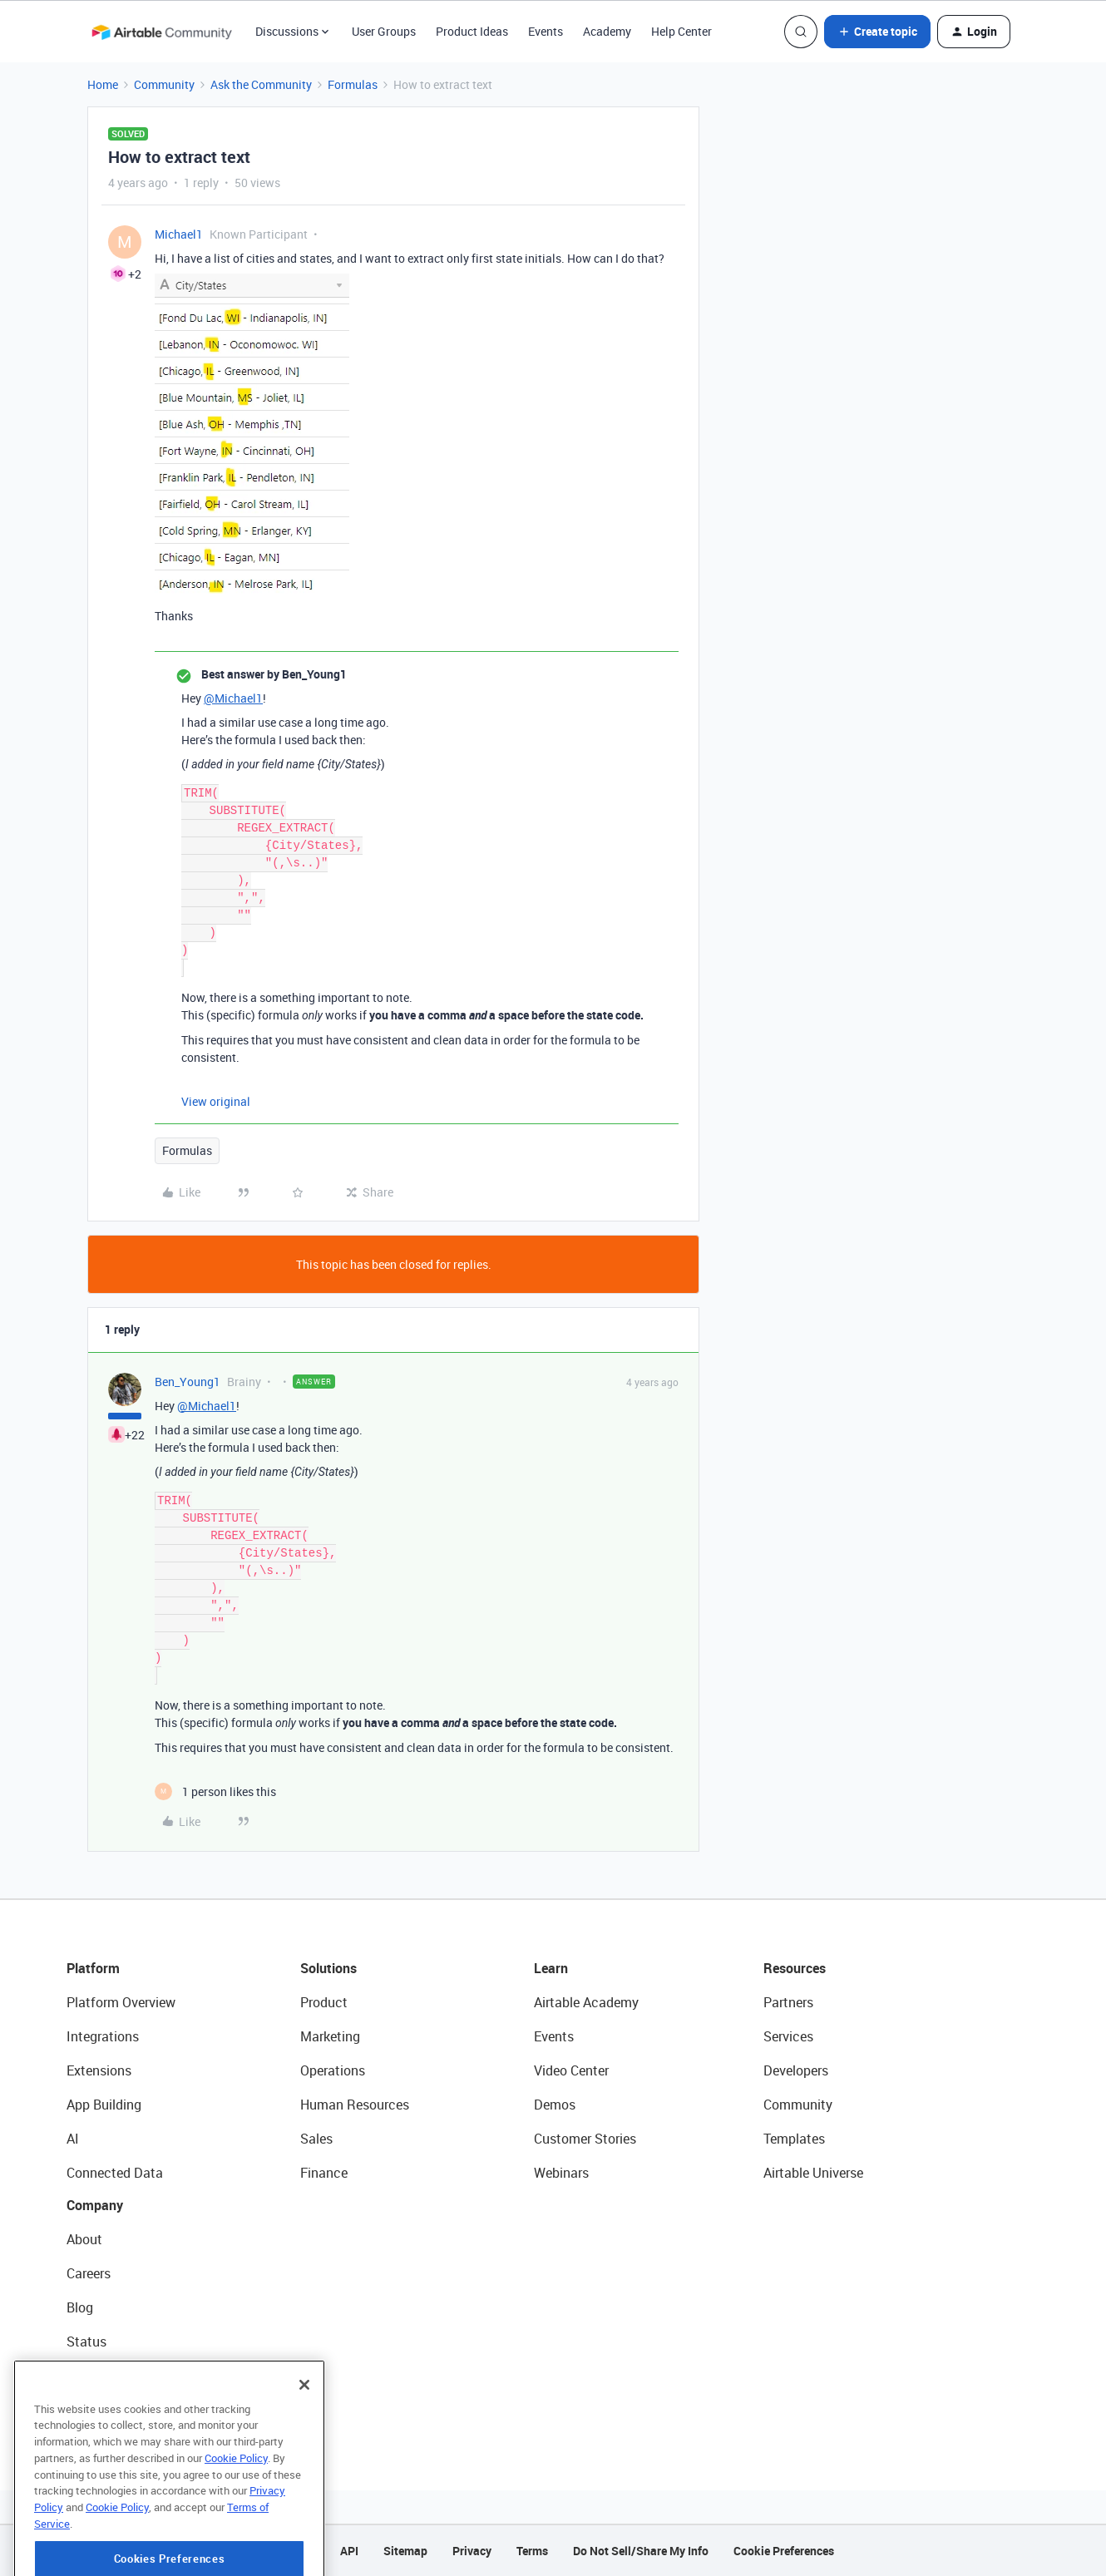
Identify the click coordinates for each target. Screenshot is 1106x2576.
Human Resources (354, 2104)
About (84, 2239)
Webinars (561, 2173)
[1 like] (215, 1791)
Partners (788, 2002)
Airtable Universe (813, 2173)
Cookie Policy (236, 2521)
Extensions (99, 2070)
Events (545, 31)
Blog (80, 2307)
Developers (795, 2070)
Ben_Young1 (187, 1381)
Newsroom (98, 2375)
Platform (93, 1968)
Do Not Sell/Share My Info (641, 2551)
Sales (316, 2138)
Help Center (681, 31)
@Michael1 (233, 698)
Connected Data (115, 2173)
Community (164, 84)
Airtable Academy (586, 2002)
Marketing (330, 2036)
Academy (607, 31)
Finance (324, 2173)
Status (86, 2341)
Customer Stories (585, 2138)
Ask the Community (261, 84)
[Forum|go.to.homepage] (161, 31)
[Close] (304, 2448)
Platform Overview (121, 2002)
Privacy (471, 2551)
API (349, 2551)
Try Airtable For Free (125, 2410)
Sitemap (405, 2551)
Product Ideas (472, 31)
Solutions (328, 1968)
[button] (877, 31)
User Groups (384, 31)
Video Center (571, 2070)
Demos (554, 2104)
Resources (794, 1968)
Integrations (103, 2036)
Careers (89, 2273)
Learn (551, 1968)
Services (788, 2036)
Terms (532, 2551)
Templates (794, 2138)
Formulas (353, 84)
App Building (104, 2104)
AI (73, 2138)
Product (324, 2002)
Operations (332, 2070)
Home (102, 84)
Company (95, 2205)
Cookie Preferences (783, 2551)
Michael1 (179, 234)
